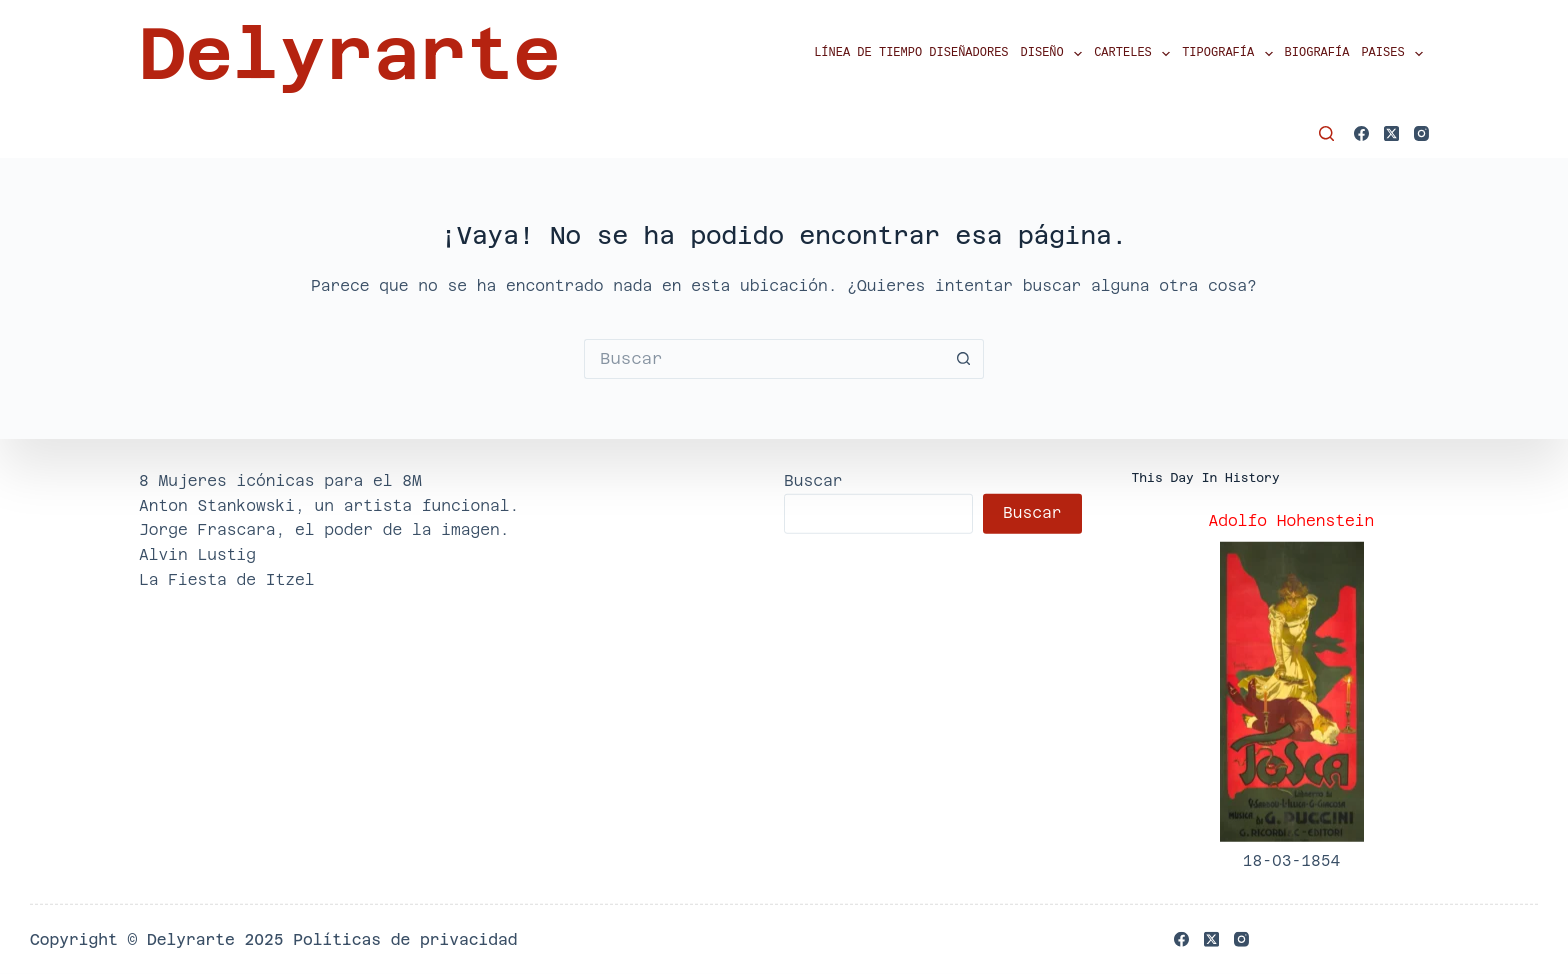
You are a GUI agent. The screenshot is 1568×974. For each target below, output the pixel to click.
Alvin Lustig (197, 554)
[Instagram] (1421, 133)
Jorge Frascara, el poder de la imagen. (324, 529)
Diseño (1055, 54)
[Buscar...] (764, 359)
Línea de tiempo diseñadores (911, 53)
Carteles (1135, 54)
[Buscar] (1326, 133)
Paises (1395, 54)
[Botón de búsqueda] (964, 359)
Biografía (1317, 53)
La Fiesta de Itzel (227, 579)
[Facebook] (1361, 133)
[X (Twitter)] (1391, 133)
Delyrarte (349, 54)
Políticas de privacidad (405, 939)
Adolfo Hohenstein (1292, 520)
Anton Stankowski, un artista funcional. (329, 504)
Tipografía (1230, 54)
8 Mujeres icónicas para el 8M (280, 480)
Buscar (813, 480)
